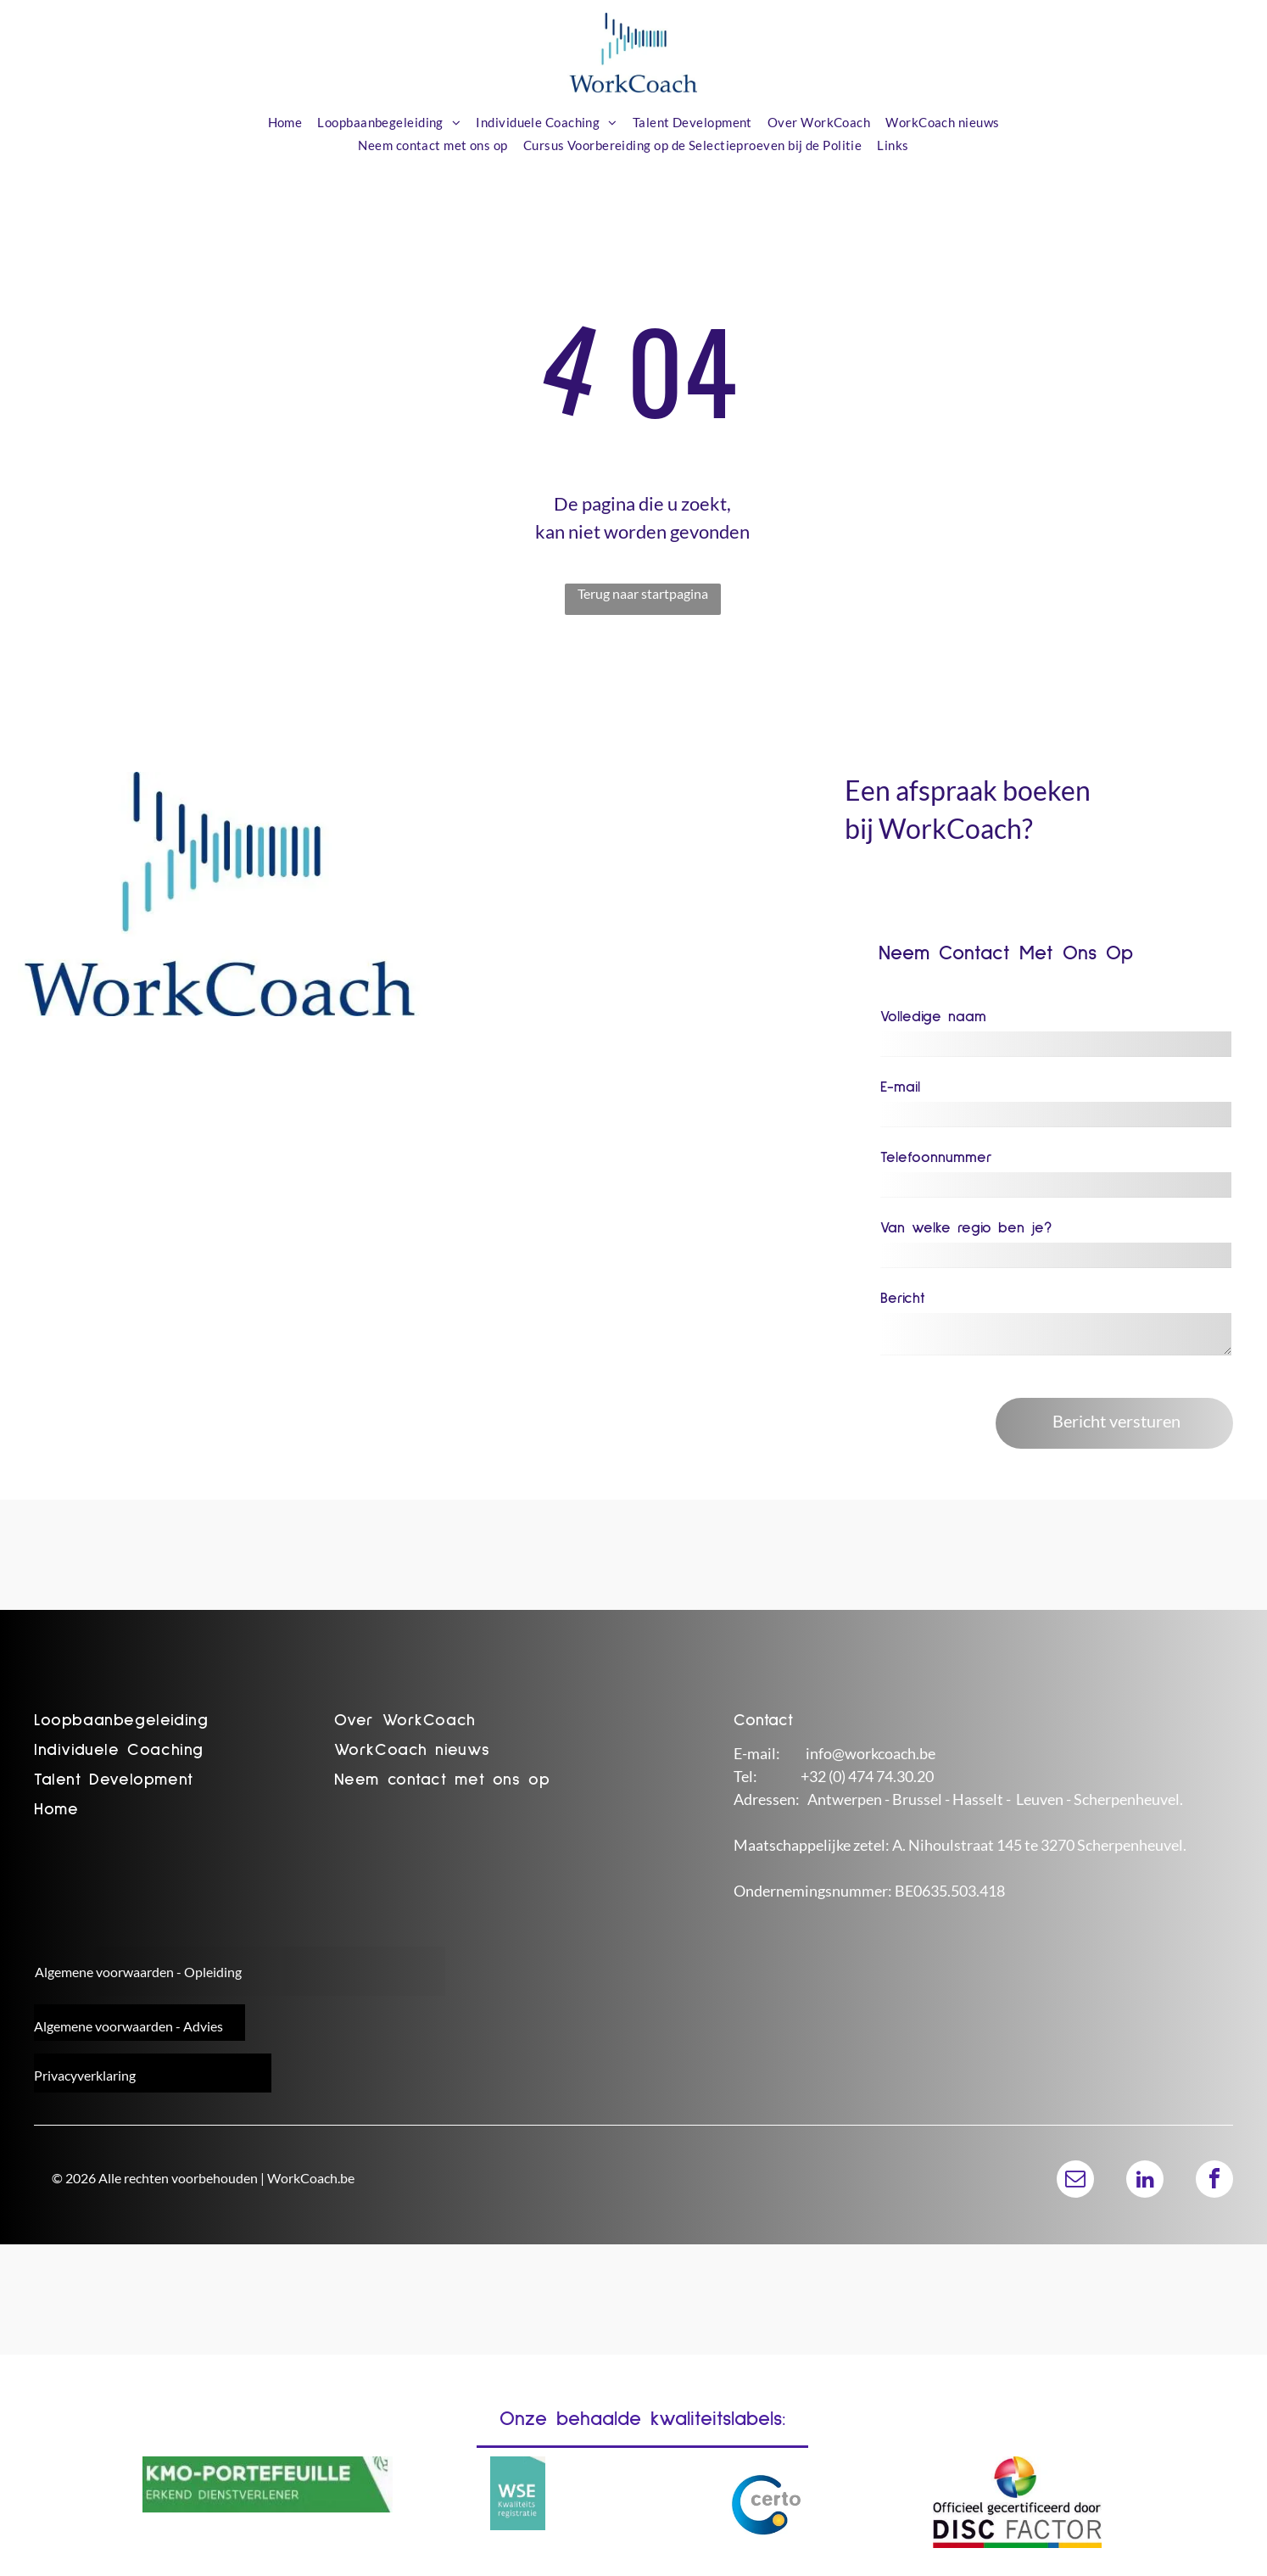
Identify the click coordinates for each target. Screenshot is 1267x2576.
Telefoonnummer (936, 1157)
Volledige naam (933, 1017)
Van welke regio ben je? (966, 1228)
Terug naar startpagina (643, 593)
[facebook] (1214, 2181)
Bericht (902, 1298)
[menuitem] (285, 122)
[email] (1075, 2181)
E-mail (900, 1087)
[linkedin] (1145, 2181)
